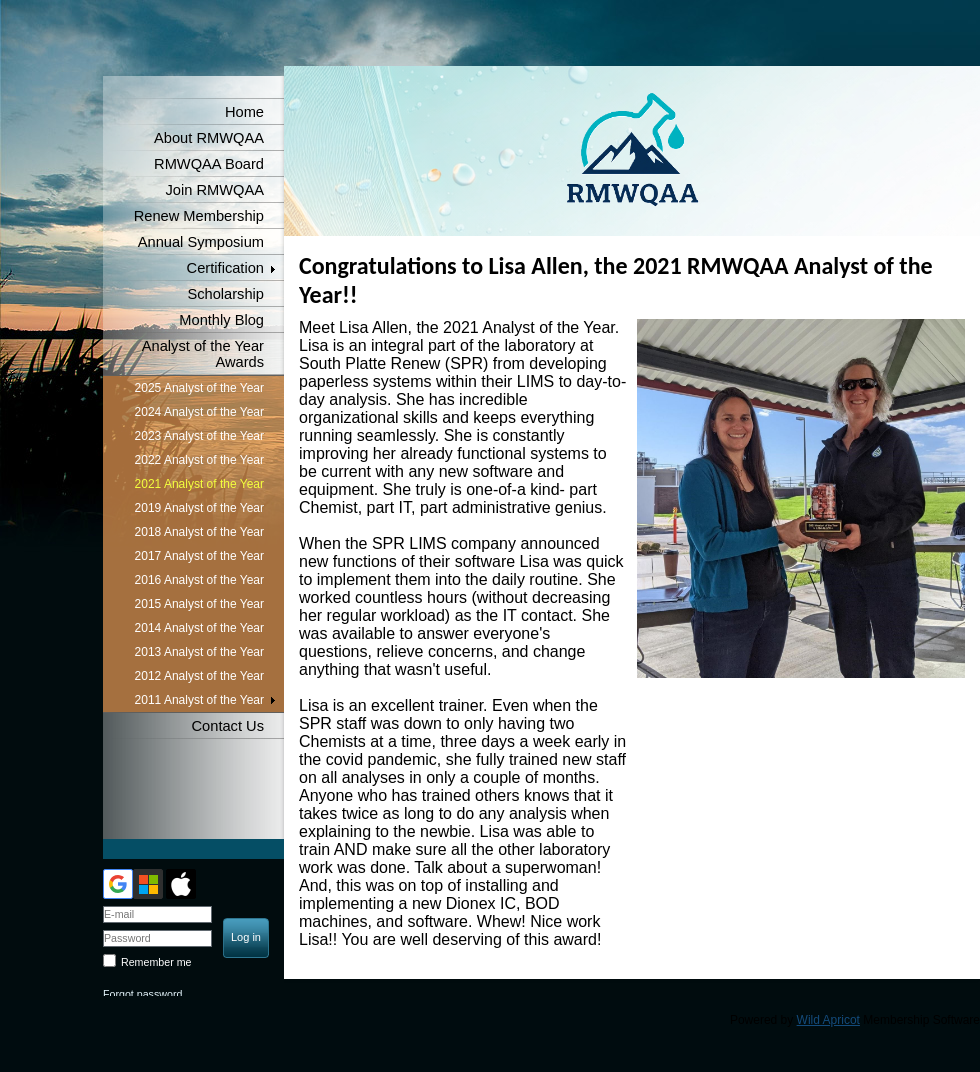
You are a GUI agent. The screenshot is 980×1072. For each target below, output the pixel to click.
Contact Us (228, 726)
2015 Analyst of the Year (199, 604)
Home (244, 112)
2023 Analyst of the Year (199, 436)
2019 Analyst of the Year (199, 508)
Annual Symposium (201, 242)
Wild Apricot (828, 1020)
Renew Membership (199, 216)
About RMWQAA (209, 138)
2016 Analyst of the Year (199, 580)
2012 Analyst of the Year (199, 676)
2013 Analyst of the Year (199, 652)
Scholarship (225, 294)
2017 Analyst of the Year (199, 556)
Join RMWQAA (214, 190)
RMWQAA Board (209, 164)
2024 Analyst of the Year (199, 412)
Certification (225, 268)
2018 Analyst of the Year (199, 532)
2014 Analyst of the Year (199, 628)
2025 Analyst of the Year (199, 388)
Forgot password (142, 994)
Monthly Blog (221, 320)
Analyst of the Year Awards (203, 354)
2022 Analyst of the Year (199, 460)
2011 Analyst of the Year (199, 700)
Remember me (156, 962)
